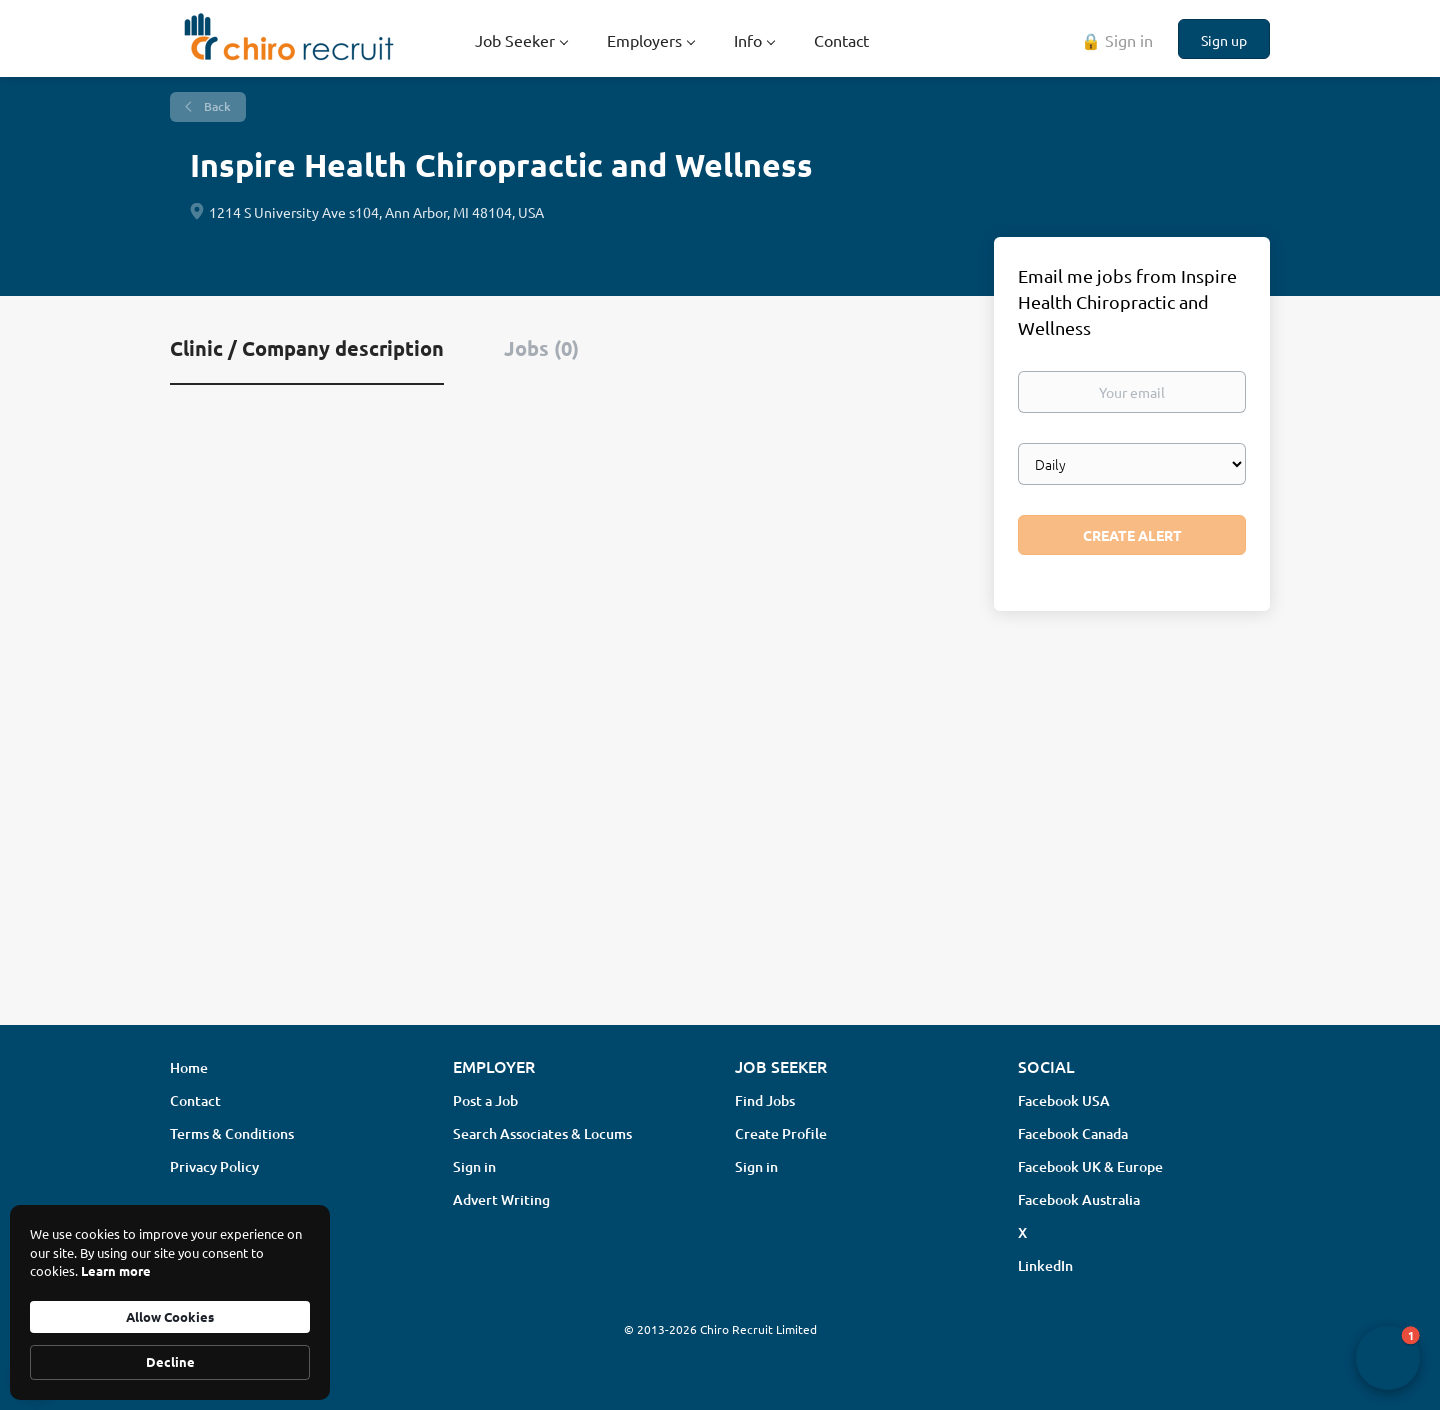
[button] (1388, 1358)
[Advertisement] (720, 851)
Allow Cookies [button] (170, 1316)
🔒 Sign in (1117, 40)
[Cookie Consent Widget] (170, 1302)
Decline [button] (170, 1361)
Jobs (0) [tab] (541, 348)
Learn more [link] (116, 1270)
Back (216, 106)
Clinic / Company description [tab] (307, 348)
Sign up (1224, 40)
